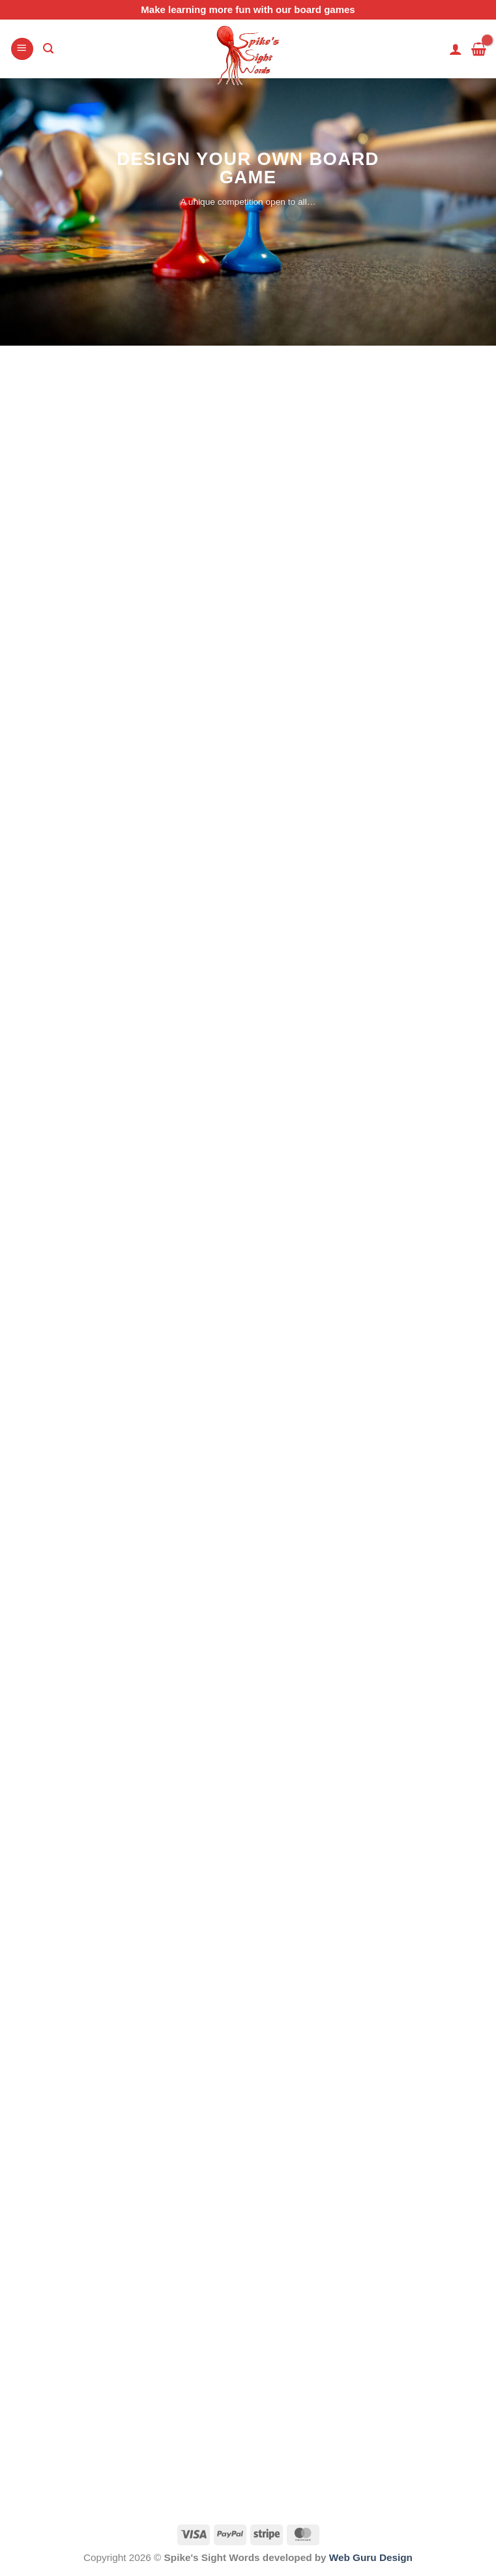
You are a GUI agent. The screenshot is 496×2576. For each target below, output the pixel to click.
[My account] (455, 49)
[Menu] (22, 49)
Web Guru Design (371, 2557)
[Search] (48, 49)
